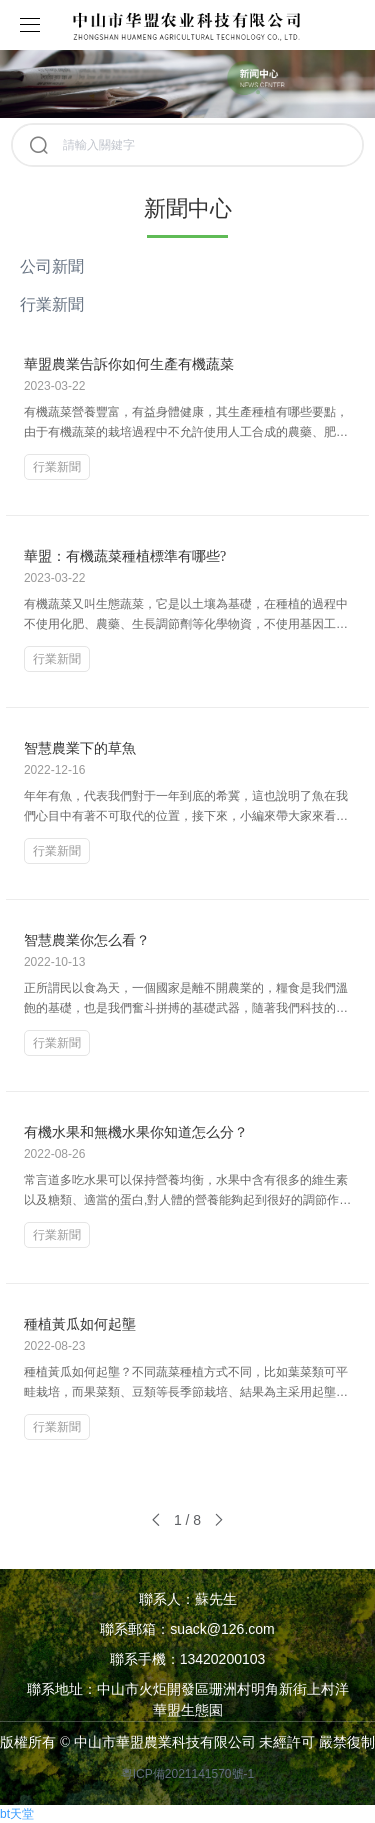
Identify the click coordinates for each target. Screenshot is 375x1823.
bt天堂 (17, 1814)
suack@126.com (222, 1629)
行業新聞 (52, 304)
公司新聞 (52, 266)
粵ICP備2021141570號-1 (187, 1774)
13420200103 (223, 1659)
